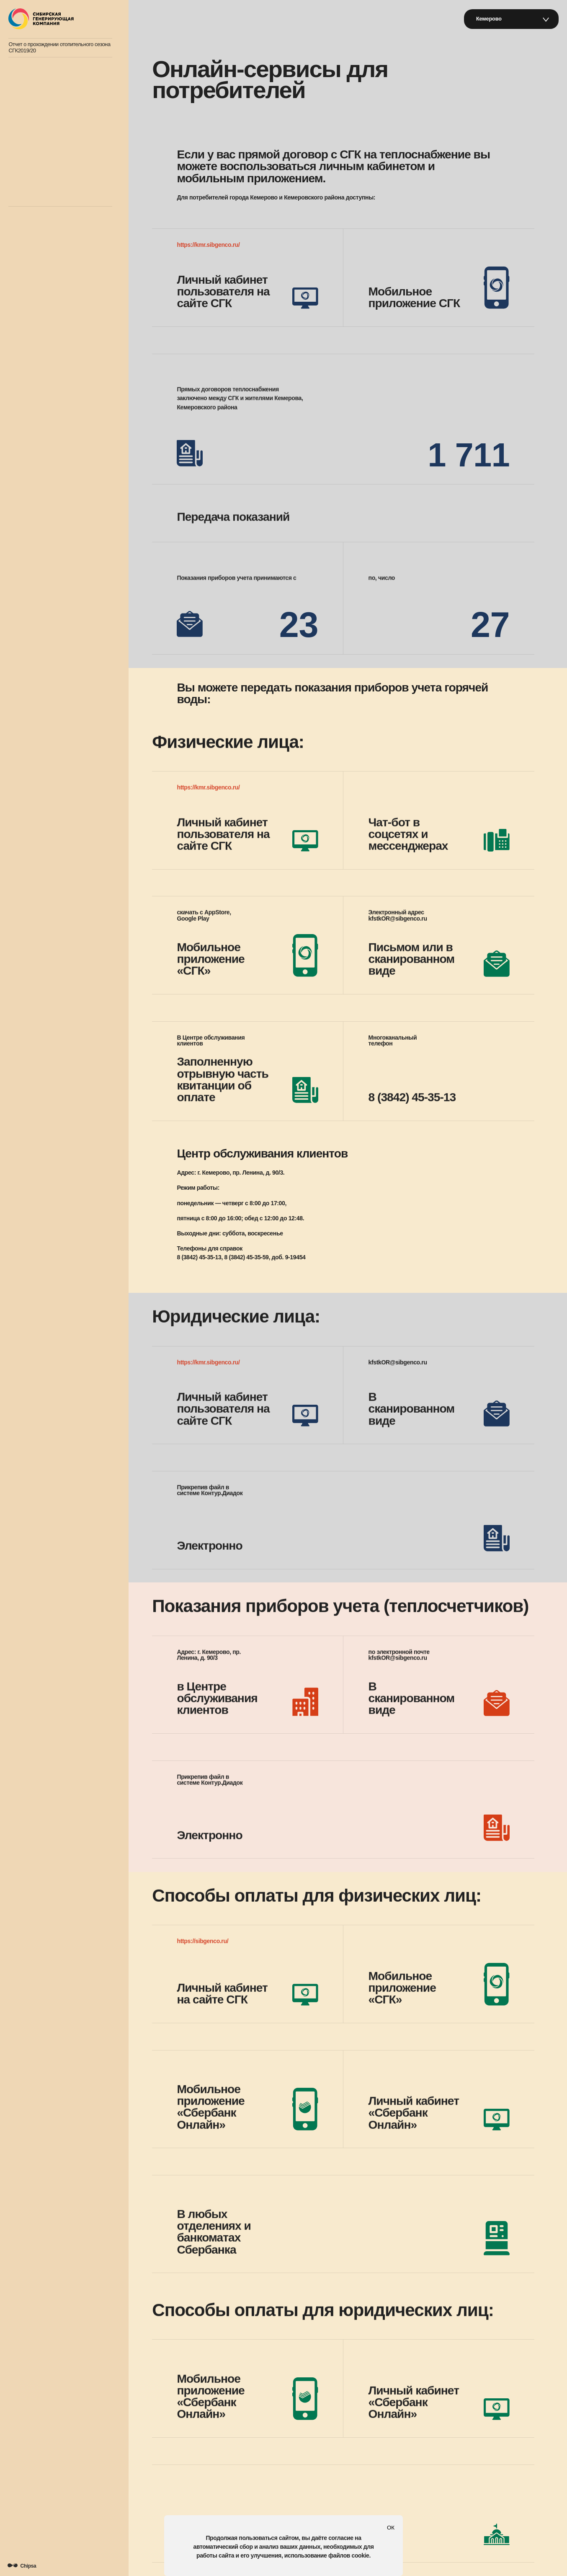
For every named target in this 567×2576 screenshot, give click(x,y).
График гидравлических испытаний (58, 145)
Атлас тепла (32, 80)
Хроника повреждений (44, 103)
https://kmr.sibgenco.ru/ (208, 244)
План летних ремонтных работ (53, 157)
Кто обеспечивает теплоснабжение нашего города (58, 118)
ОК (390, 2527)
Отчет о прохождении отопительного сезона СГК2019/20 (59, 47)
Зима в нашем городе (43, 91)
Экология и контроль (42, 133)
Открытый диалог (38, 68)
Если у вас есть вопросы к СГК (53, 181)
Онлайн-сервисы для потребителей (59, 169)
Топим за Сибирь (37, 192)
